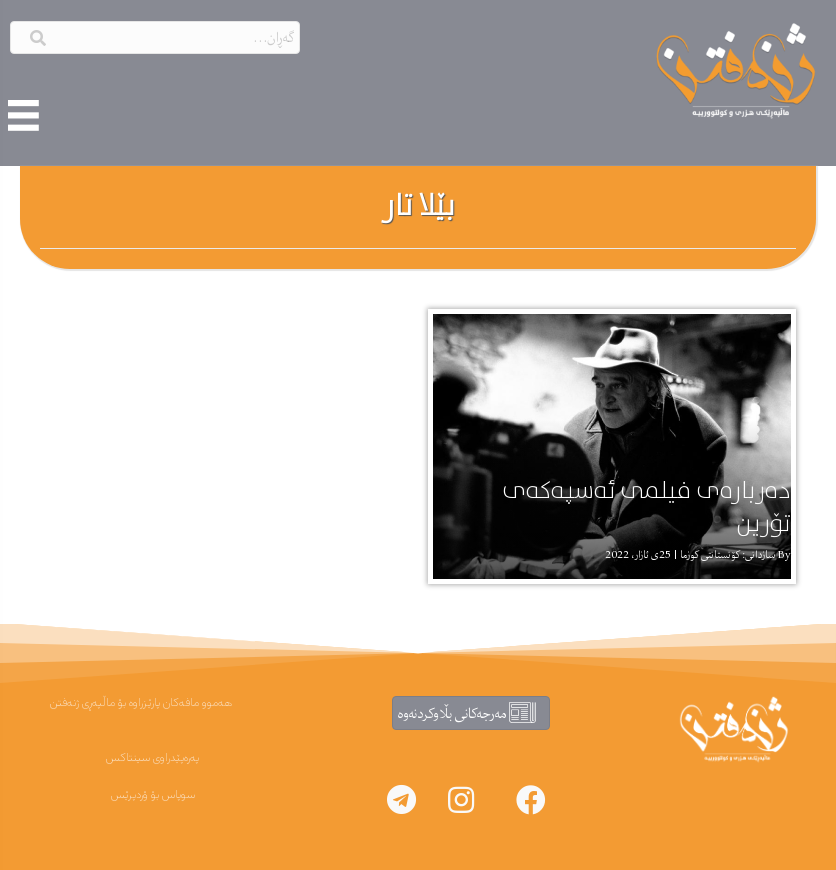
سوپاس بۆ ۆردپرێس (153, 795)
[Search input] (155, 37)
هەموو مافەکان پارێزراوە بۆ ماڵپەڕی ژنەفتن (141, 703)
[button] (531, 800)
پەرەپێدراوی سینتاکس (152, 758)
